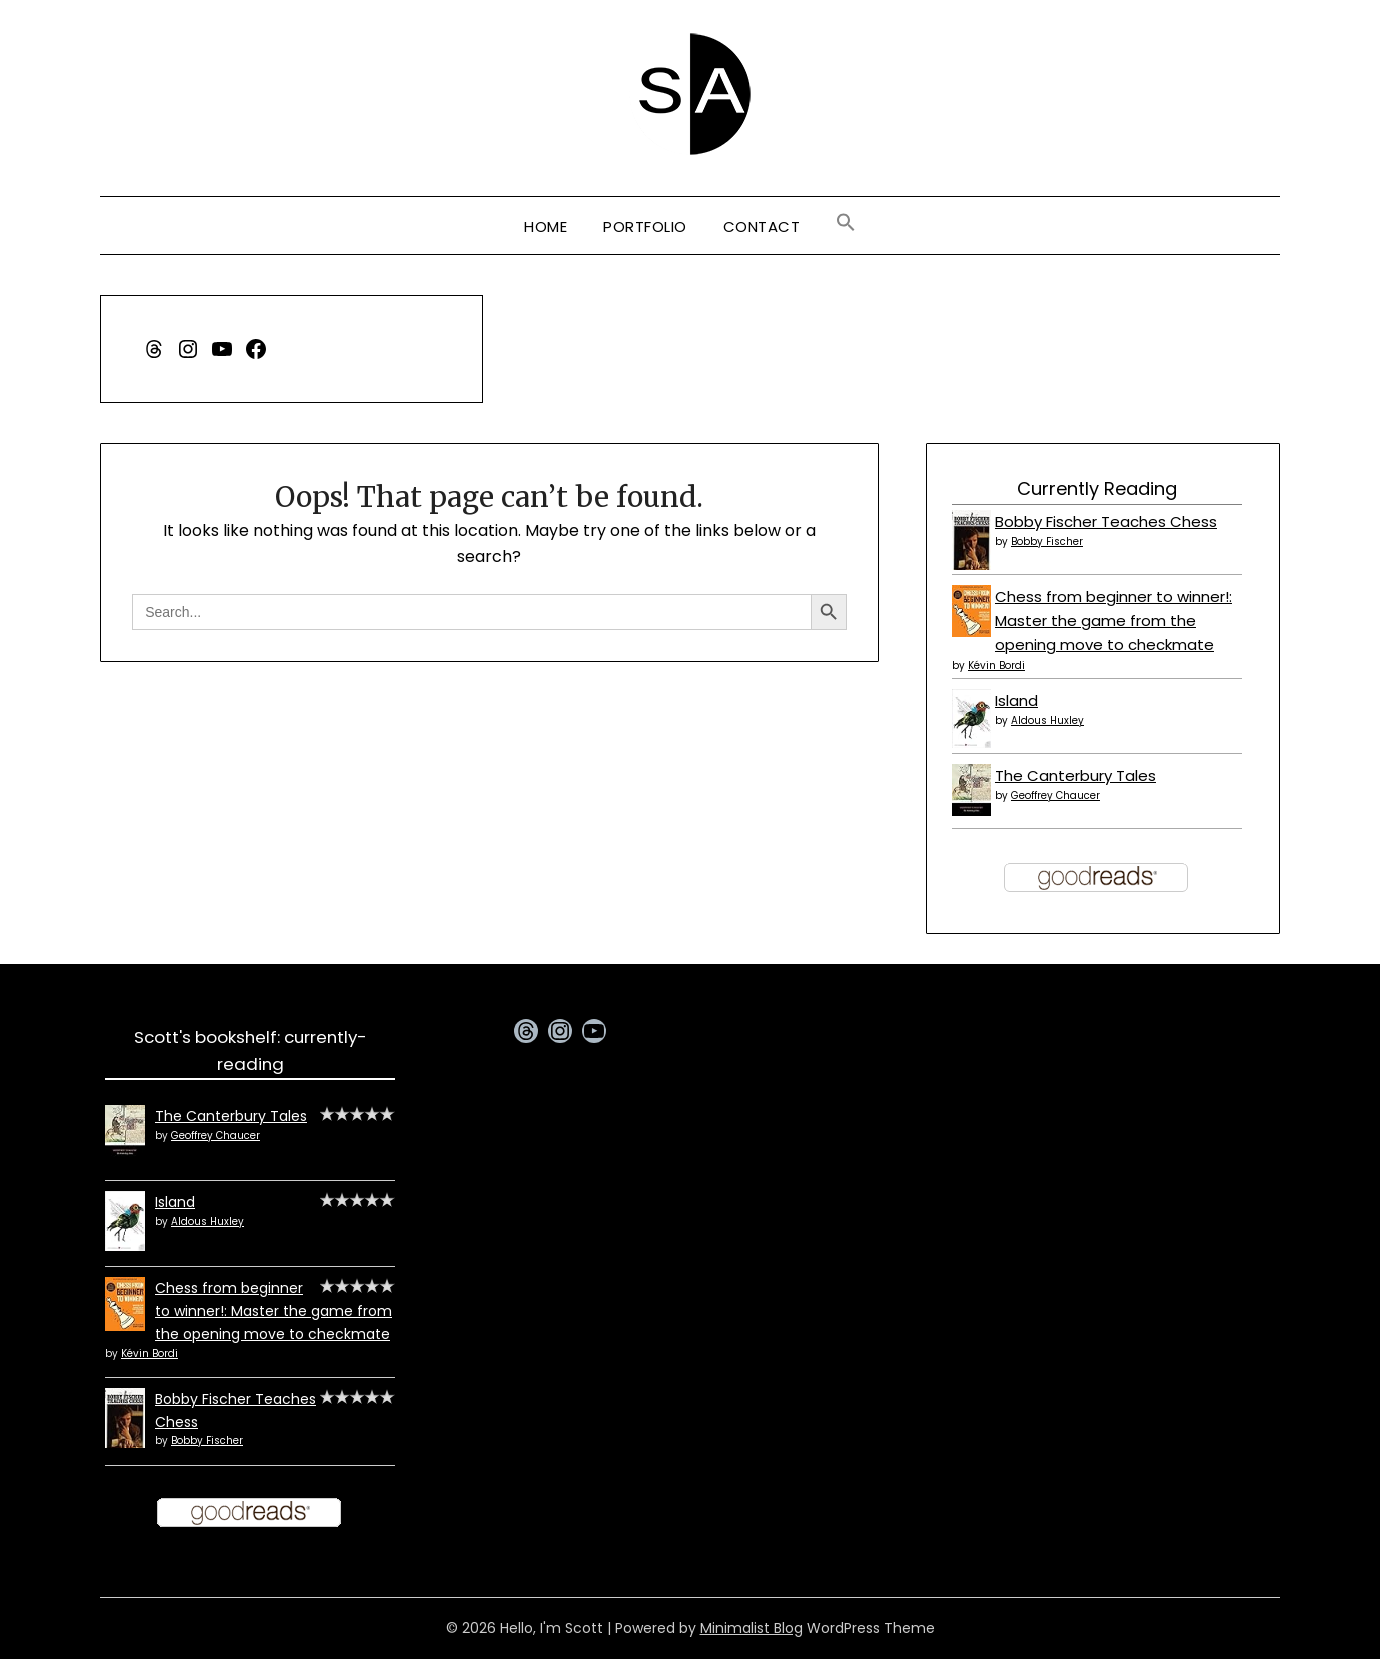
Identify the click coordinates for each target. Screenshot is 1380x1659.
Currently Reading (1097, 488)
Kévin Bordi (996, 665)
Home (545, 226)
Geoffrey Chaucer (1055, 795)
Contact (762, 226)
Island (1016, 700)
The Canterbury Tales (1075, 775)
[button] (846, 223)
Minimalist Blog (751, 1628)
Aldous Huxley (1047, 720)
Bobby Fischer (1047, 541)
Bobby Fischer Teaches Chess (1106, 521)
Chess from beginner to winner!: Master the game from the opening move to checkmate (1113, 621)
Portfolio (645, 226)
